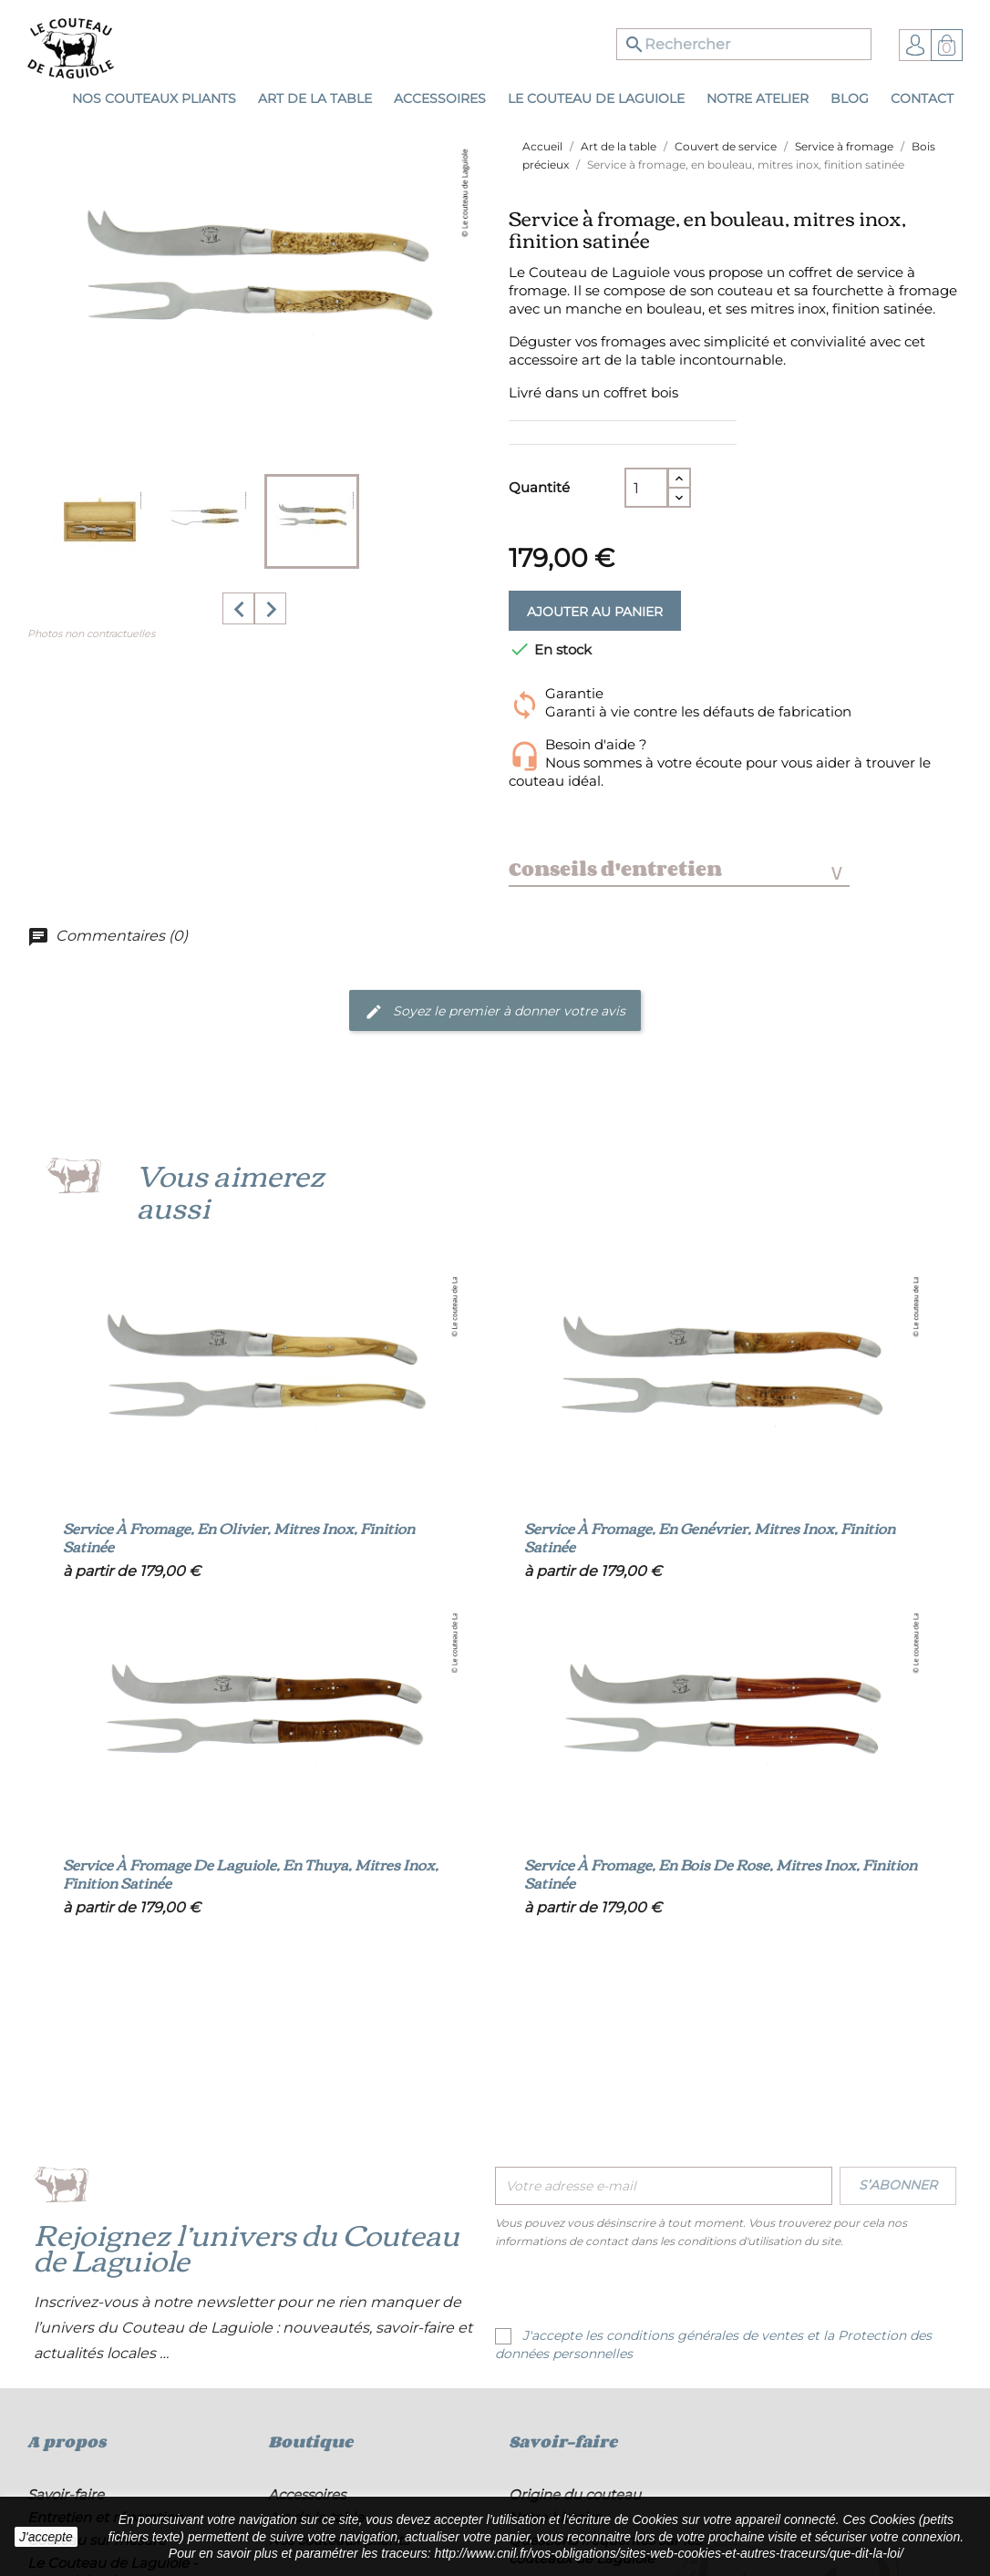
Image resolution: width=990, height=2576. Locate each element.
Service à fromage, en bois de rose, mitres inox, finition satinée (720, 1873)
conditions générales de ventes (704, 2335)
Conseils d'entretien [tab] (675, 869)
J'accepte (46, 2537)
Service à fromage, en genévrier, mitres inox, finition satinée (709, 1537)
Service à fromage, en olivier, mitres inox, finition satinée (239, 1537)
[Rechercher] (743, 44)
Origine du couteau (575, 2494)
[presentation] (647, 2290)
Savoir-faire (65, 2494)
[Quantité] (646, 488)
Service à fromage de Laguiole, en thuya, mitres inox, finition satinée (250, 1873)
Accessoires (306, 2494)
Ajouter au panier (595, 611)
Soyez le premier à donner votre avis (495, 1012)
